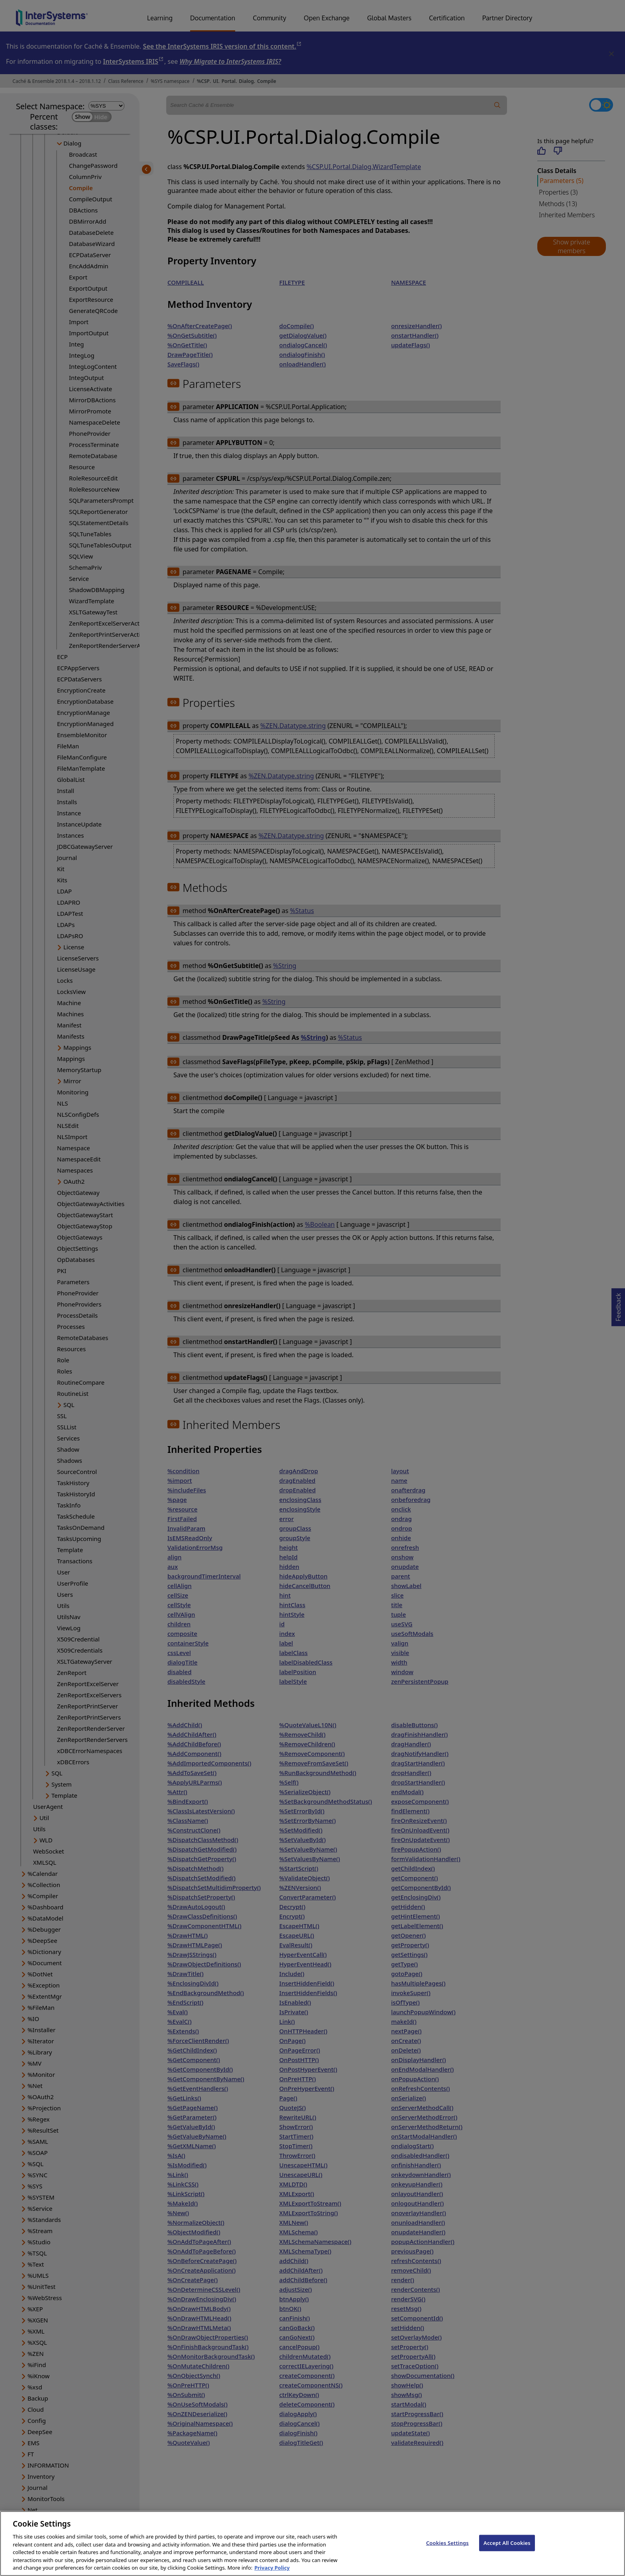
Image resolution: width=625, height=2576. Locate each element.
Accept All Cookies (507, 2552)
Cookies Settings (447, 2552)
